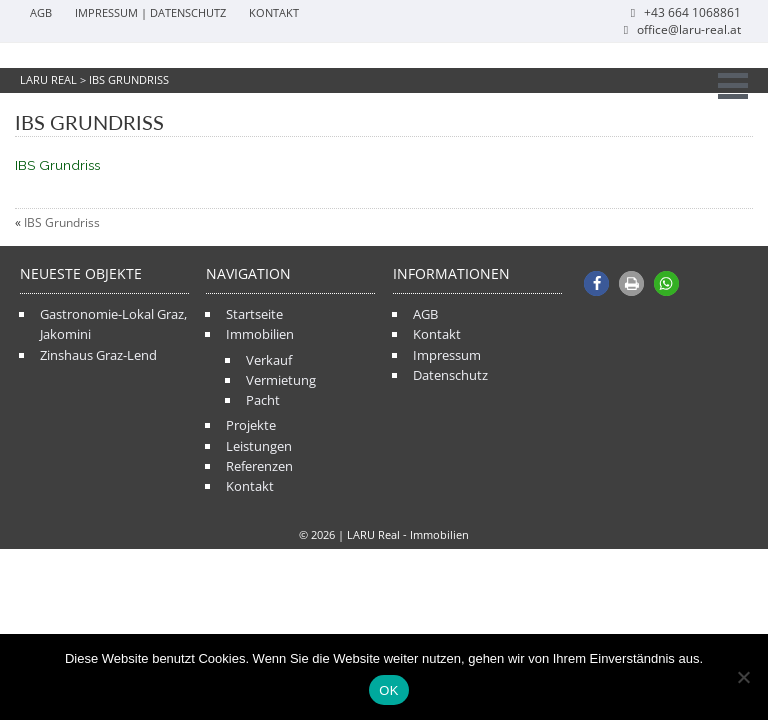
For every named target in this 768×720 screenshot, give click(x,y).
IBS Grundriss (57, 165)
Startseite (254, 314)
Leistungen (259, 446)
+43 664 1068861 (684, 12)
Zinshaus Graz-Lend (98, 355)
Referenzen (259, 466)
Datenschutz (450, 375)
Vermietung (281, 380)
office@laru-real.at (680, 29)
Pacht (263, 400)
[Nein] (743, 677)
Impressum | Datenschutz (150, 12)
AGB (41, 12)
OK (388, 690)
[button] (596, 283)
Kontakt (274, 12)
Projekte (251, 425)
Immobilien (260, 334)
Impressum (447, 355)
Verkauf (269, 360)
